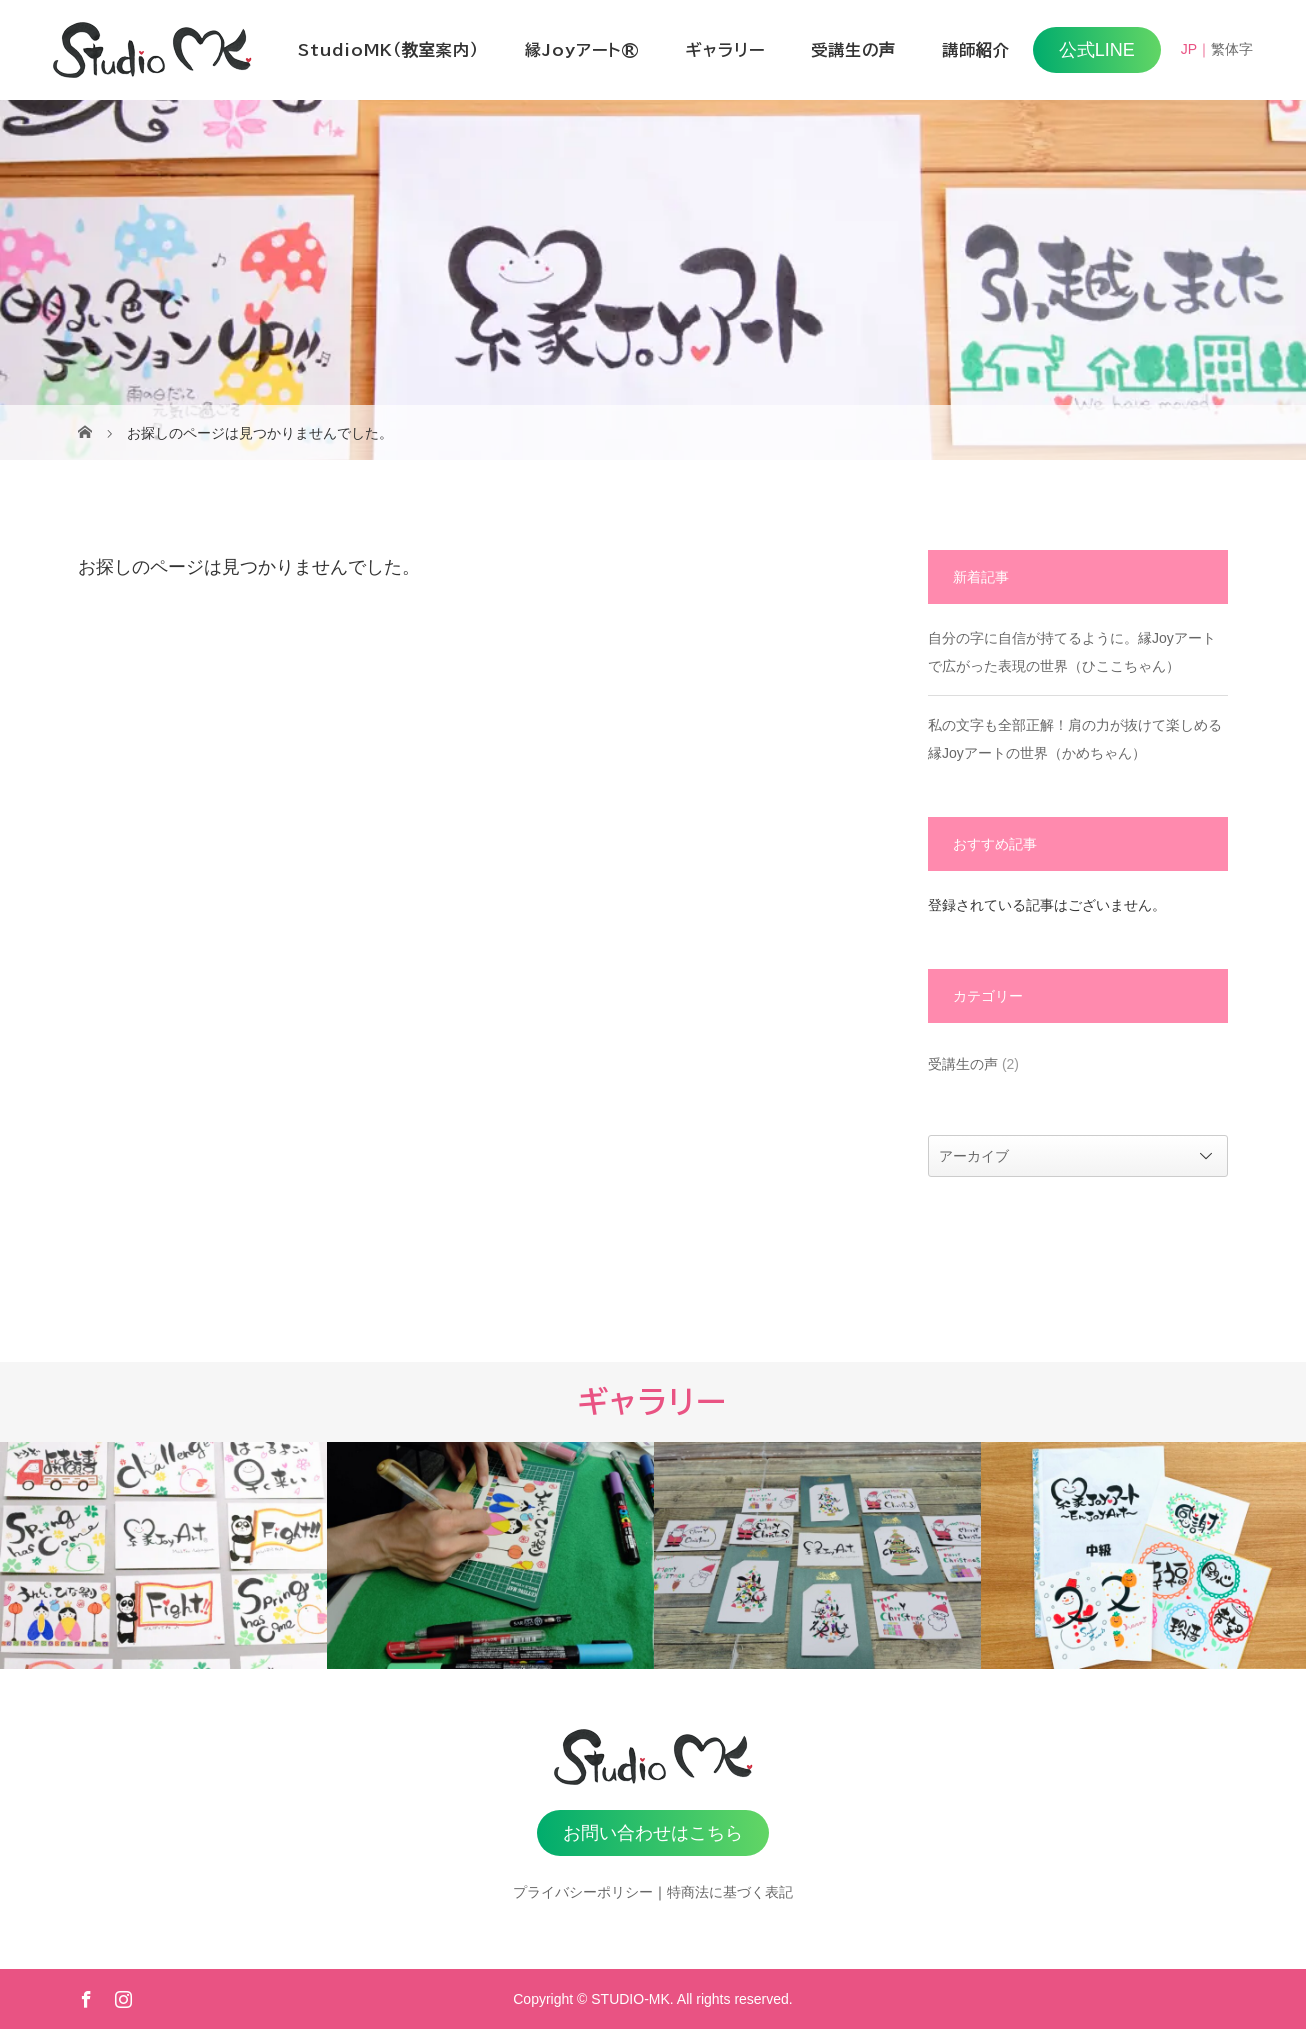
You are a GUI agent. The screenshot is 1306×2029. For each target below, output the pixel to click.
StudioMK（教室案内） (388, 50)
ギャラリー (725, 50)
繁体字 (1232, 49)
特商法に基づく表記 (730, 1892)
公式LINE (1097, 50)
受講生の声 (853, 50)
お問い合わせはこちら (653, 1833)
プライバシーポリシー (583, 1892)
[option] (163, 1555)
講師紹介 (976, 50)
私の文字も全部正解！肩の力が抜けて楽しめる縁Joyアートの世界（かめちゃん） (1075, 739)
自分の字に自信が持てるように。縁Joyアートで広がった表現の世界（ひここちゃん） (1072, 652)
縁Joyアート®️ (582, 50)
